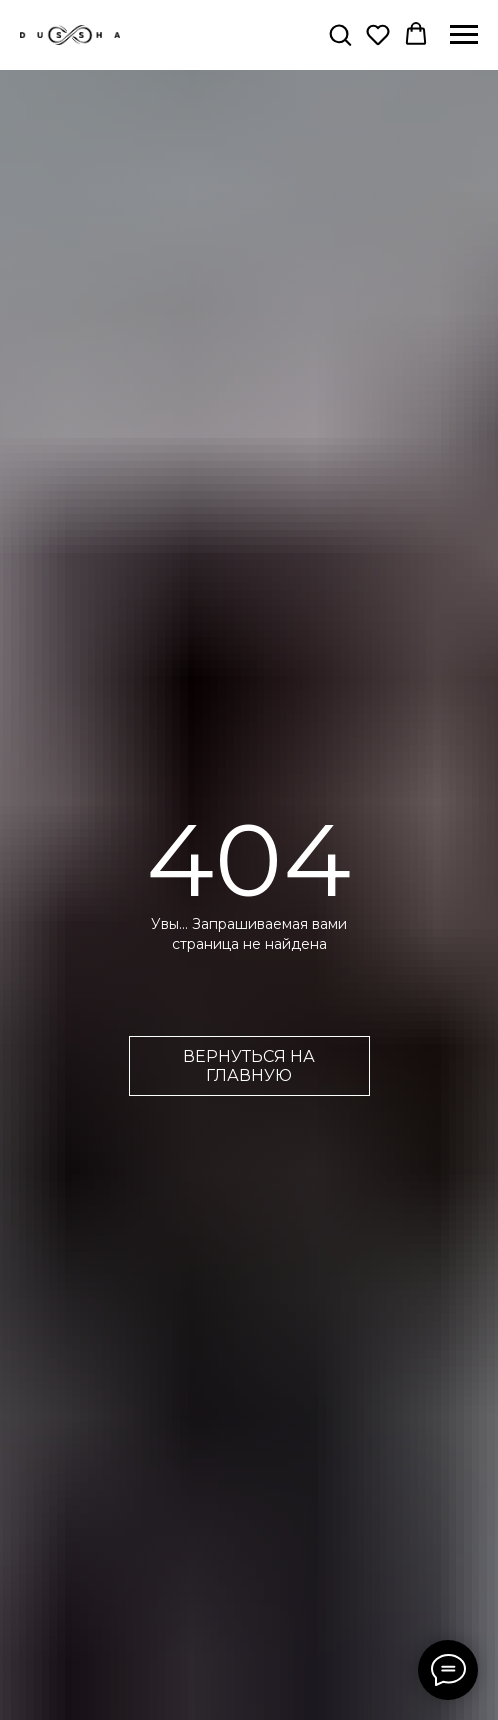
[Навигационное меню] (464, 35)
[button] (340, 34)
